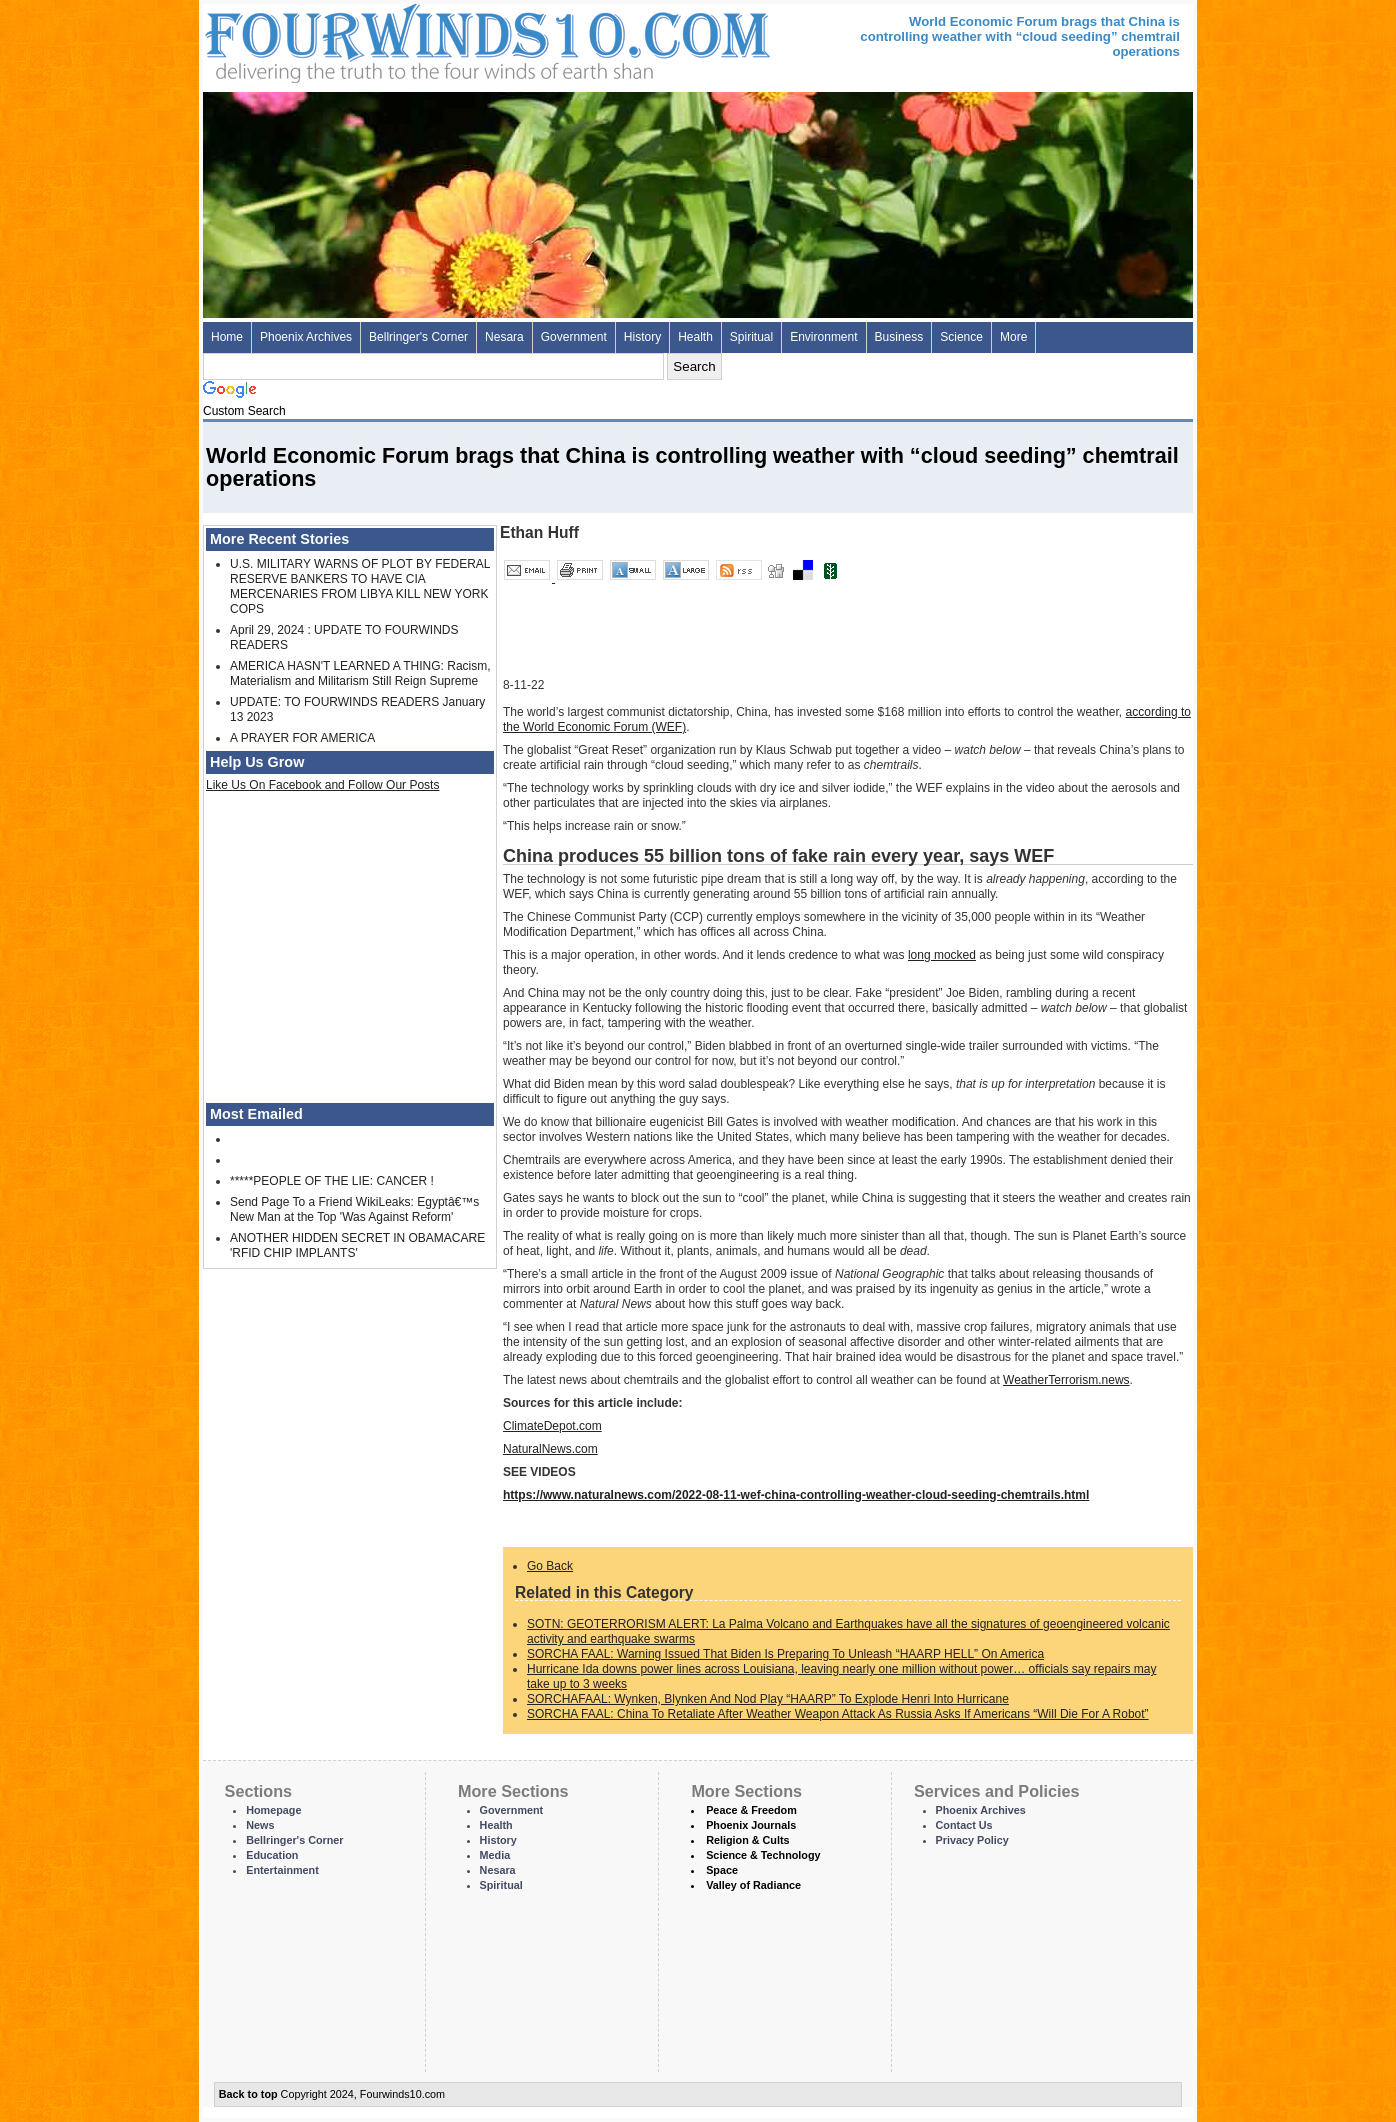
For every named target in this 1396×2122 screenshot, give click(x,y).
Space (722, 1870)
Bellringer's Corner (418, 337)
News (260, 1825)
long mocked (942, 955)
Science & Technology (763, 1855)
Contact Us (964, 1825)
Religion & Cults (747, 1840)
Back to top (248, 2094)
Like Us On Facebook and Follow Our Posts (322, 785)
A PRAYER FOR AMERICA (302, 738)
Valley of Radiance (753, 1885)
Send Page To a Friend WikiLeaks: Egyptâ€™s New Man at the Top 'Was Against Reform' (354, 1209)
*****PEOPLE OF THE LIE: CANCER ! (332, 1181)
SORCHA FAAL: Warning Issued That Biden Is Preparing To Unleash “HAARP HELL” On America (785, 1654)
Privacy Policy (972, 1840)
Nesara (504, 337)
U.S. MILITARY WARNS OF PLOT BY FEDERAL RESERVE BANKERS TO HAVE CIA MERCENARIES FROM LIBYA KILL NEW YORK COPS (360, 586)
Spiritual (751, 337)
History (642, 337)
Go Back (550, 1566)
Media (495, 1855)
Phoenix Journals (751, 1825)
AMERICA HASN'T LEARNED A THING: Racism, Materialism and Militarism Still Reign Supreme (360, 673)
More (1013, 337)
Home (227, 337)
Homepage (273, 1810)
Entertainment (282, 1870)
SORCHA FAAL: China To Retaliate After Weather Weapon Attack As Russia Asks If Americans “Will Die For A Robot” (838, 1714)
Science (961, 337)
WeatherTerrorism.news (1066, 1380)
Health (695, 337)
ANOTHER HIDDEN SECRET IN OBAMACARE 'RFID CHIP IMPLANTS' (357, 1245)
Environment (823, 337)
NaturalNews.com (550, 1449)
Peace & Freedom (751, 1810)
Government (574, 337)
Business (899, 337)
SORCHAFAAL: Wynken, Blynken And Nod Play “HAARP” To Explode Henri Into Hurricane (768, 1699)
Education (272, 1855)
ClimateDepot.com (552, 1426)
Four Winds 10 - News (403, 39)
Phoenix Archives (306, 337)
